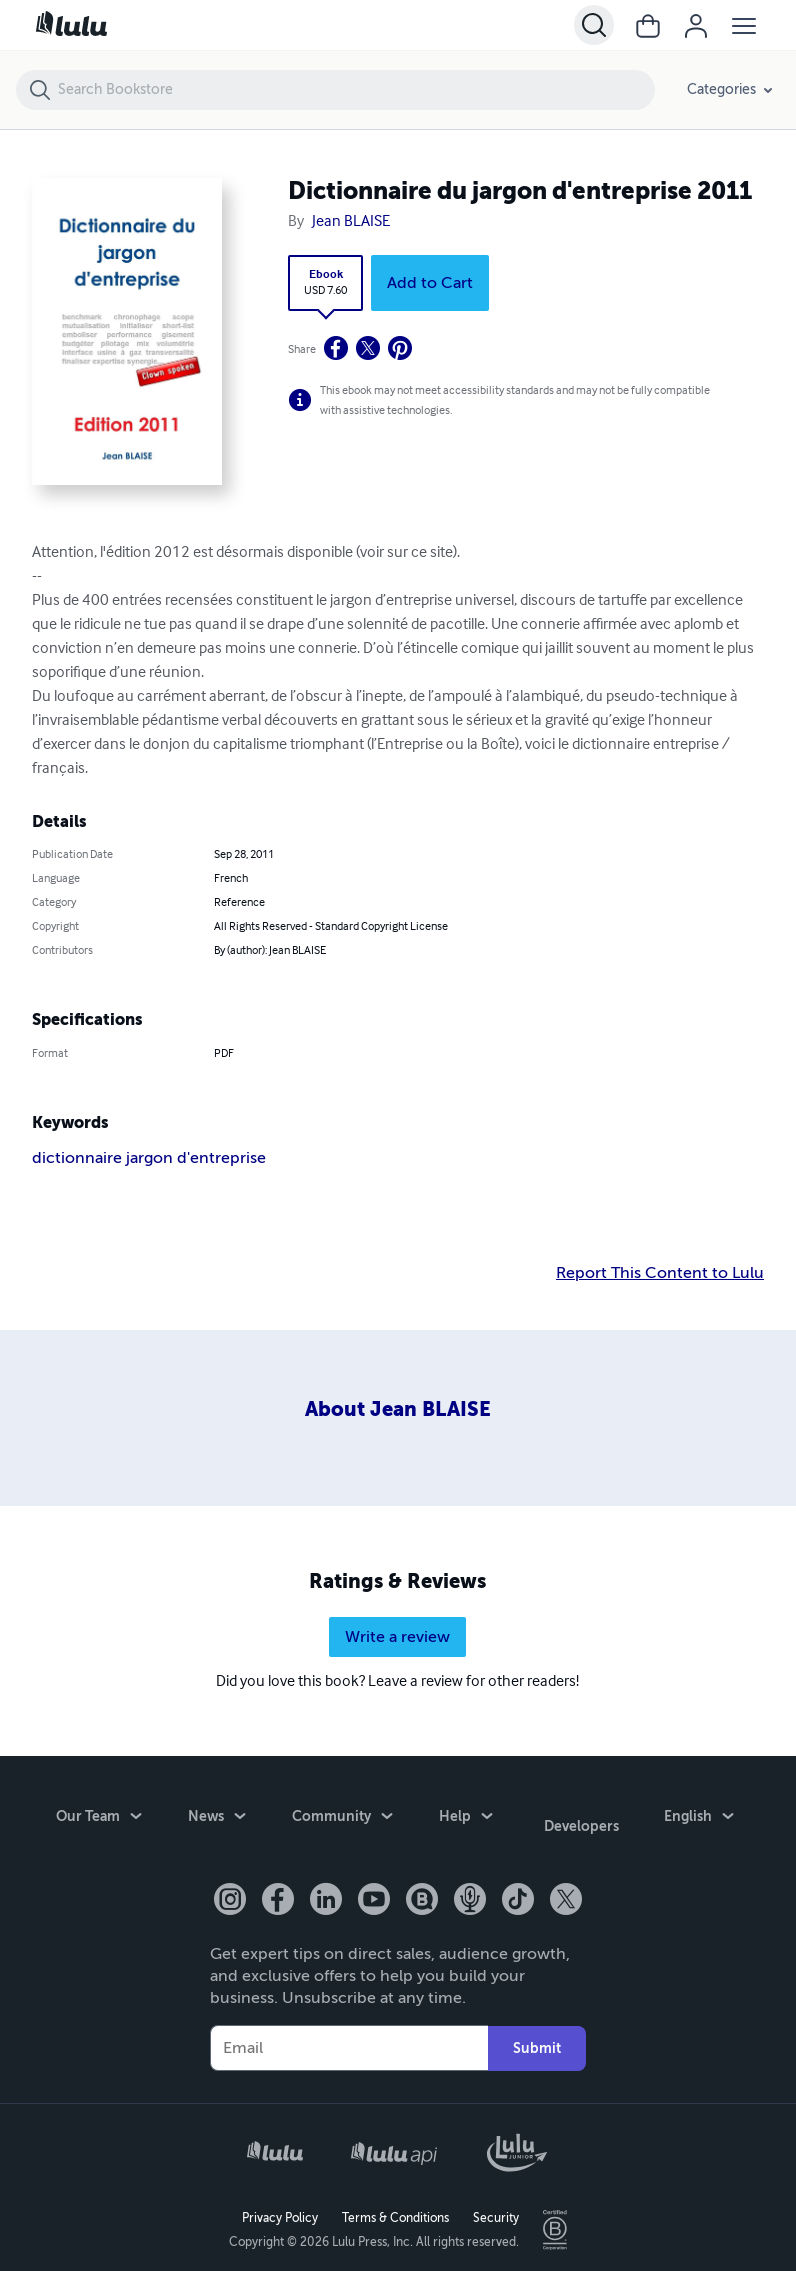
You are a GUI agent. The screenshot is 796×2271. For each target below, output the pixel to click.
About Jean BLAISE (398, 1409)
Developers (581, 1821)
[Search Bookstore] (355, 90)
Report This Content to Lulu (660, 1273)
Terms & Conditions (395, 2207)
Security (496, 2207)
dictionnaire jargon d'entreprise (149, 1158)
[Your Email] (349, 2037)
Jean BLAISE (351, 222)
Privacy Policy (280, 2207)
